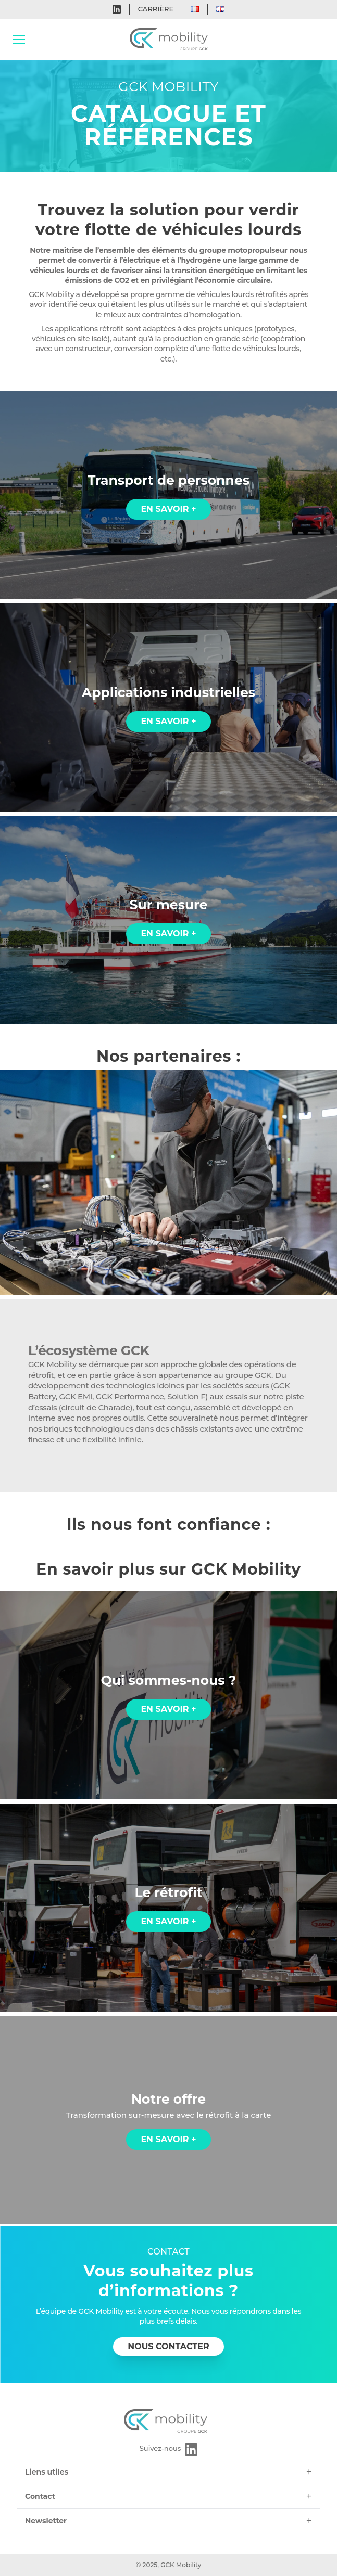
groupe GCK (248, 1375)
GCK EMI (75, 1396)
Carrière (155, 9)
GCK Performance (130, 1396)
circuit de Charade (95, 1407)
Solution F (186, 1396)
